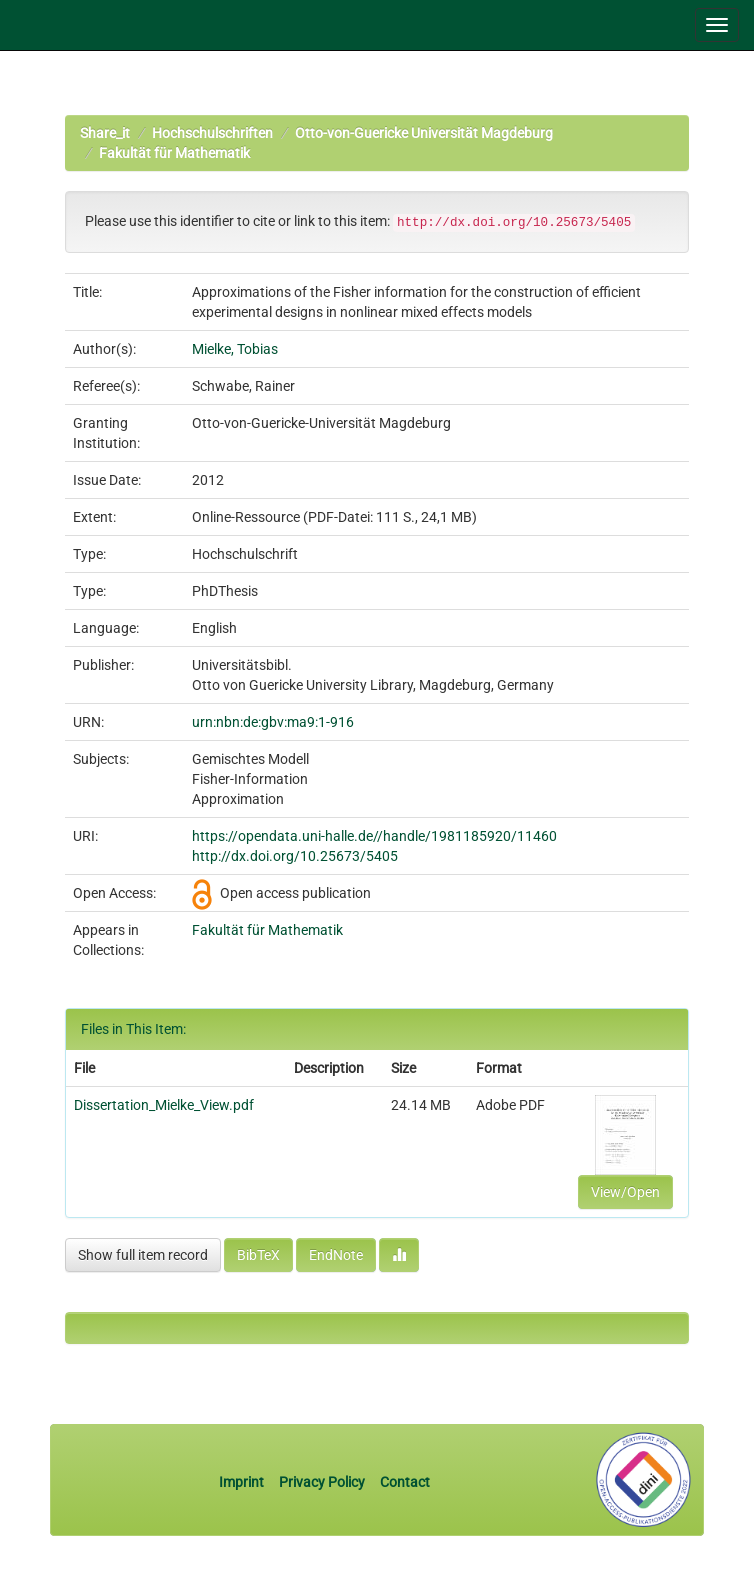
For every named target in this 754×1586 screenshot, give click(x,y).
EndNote (336, 1255)
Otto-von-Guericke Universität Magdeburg (424, 133)
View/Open (625, 1192)
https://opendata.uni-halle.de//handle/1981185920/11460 (374, 836)
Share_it (105, 133)
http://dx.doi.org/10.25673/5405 (295, 856)
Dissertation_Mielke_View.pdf (164, 1105)
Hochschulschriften (212, 133)
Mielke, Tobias (235, 349)
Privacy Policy (322, 1482)
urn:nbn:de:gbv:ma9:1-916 (273, 722)
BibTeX (258, 1255)
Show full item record (143, 1255)
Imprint (243, 1482)
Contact (405, 1482)
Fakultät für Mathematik (174, 153)
